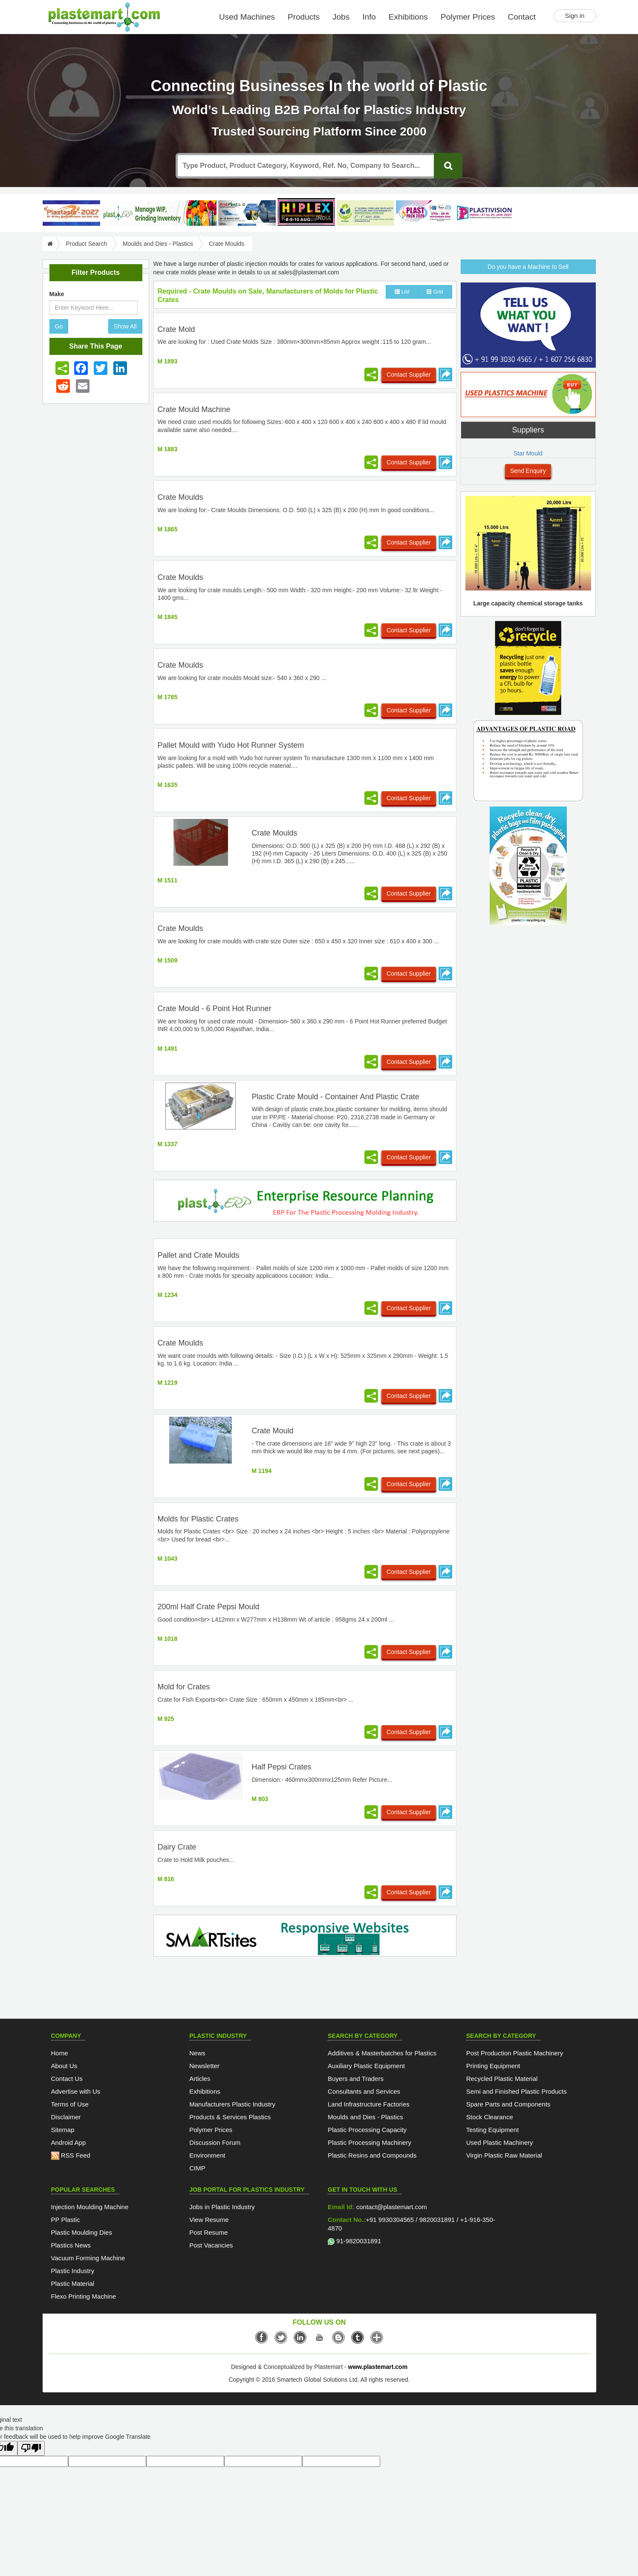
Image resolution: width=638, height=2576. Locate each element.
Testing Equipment (492, 2129)
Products (304, 16)
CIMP (197, 2168)
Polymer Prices (468, 16)
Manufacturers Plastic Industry (232, 2104)
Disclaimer (66, 2117)
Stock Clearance (489, 2117)
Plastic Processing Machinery (369, 2142)
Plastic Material (73, 2283)
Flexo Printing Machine (83, 2296)
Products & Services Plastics (230, 2117)
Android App (68, 2142)
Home (59, 2053)
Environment (207, 2155)
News (197, 2053)
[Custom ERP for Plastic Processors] (159, 213)
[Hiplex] (306, 212)
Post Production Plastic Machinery (514, 2053)
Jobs (340, 16)
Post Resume (208, 2232)
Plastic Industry (73, 2270)
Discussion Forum (214, 2142)
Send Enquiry (528, 470)
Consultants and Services (364, 2091)
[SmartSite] (305, 1936)
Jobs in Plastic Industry (221, 2206)
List (402, 292)
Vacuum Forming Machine (88, 2258)
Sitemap (63, 2129)
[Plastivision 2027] (484, 213)
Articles (199, 2078)
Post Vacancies (211, 2245)
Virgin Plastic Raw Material (504, 2155)
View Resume (208, 2219)
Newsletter (204, 2065)
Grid (435, 292)
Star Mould (528, 453)
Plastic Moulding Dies (81, 2232)
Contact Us (67, 2078)
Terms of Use (70, 2104)
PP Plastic (65, 2219)
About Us (64, 2065)
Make (56, 294)
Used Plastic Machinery (499, 2142)
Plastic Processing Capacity (367, 2129)
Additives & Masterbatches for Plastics (382, 2053)
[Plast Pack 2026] (424, 213)
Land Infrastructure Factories (369, 2104)
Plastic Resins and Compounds (372, 2155)
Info (369, 16)
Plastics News (71, 2245)
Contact (522, 16)
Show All (125, 326)
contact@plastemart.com (391, 2206)
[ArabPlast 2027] (247, 213)
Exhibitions (408, 16)
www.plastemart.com (378, 2366)
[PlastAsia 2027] (71, 213)
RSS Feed (70, 2155)
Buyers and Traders (356, 2078)
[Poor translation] (31, 2448)
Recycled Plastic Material (502, 2078)
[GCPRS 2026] (365, 213)
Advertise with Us (76, 2091)
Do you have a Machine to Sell (528, 266)
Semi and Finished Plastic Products (516, 2091)
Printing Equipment (493, 2065)
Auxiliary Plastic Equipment (366, 2065)
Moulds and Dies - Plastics (158, 243)
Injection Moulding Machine (90, 2206)
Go (59, 326)
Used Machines (247, 16)
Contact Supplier (409, 374)
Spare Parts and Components (508, 2104)
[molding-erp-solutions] (305, 1202)
